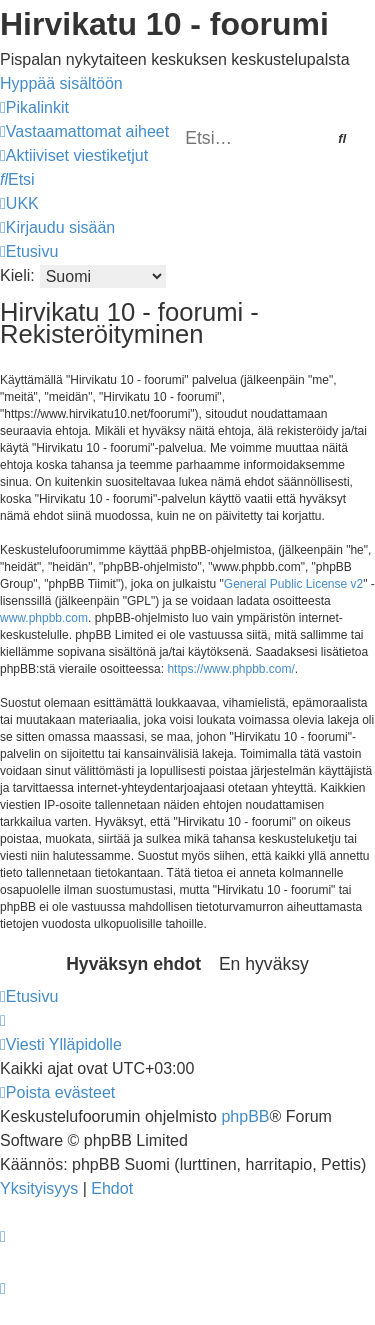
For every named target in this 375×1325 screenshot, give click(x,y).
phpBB (245, 1116)
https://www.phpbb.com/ (230, 669)
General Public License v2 (293, 584)
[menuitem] (84, 131)
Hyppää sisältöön (61, 83)
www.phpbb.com (44, 618)
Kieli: (17, 275)
